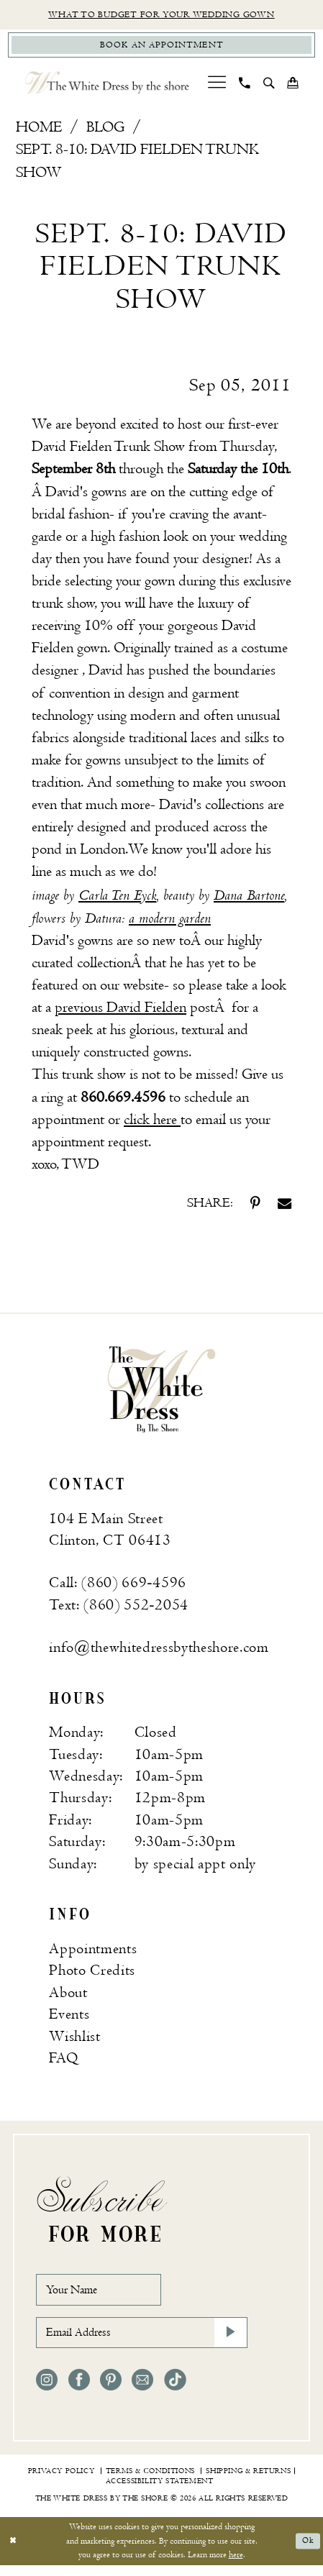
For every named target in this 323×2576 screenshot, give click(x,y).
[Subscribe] (229, 2341)
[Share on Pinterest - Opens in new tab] (255, 1206)
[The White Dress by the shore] (107, 86)
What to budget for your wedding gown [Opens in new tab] (161, 15)
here (236, 2565)
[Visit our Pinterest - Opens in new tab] (111, 2390)
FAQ (63, 2061)
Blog (105, 131)
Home (39, 131)
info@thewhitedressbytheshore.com (159, 1650)
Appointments (93, 1951)
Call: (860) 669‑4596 (117, 1586)
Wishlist (74, 2039)
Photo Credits (92, 1974)
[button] (216, 86)
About (68, 1995)
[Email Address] (141, 2341)
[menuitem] (216, 86)
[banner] (161, 1392)
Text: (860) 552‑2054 (118, 1608)
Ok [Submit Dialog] (307, 2551)
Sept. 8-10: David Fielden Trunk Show (137, 164)
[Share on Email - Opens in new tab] (284, 1206)
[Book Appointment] (162, 47)
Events (69, 2018)
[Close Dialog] (14, 2551)
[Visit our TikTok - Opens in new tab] (175, 2390)
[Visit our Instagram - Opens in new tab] (47, 2390)
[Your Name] (105, 2294)
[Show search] (269, 86)
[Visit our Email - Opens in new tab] (142, 2390)
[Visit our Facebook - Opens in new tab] (79, 2390)
